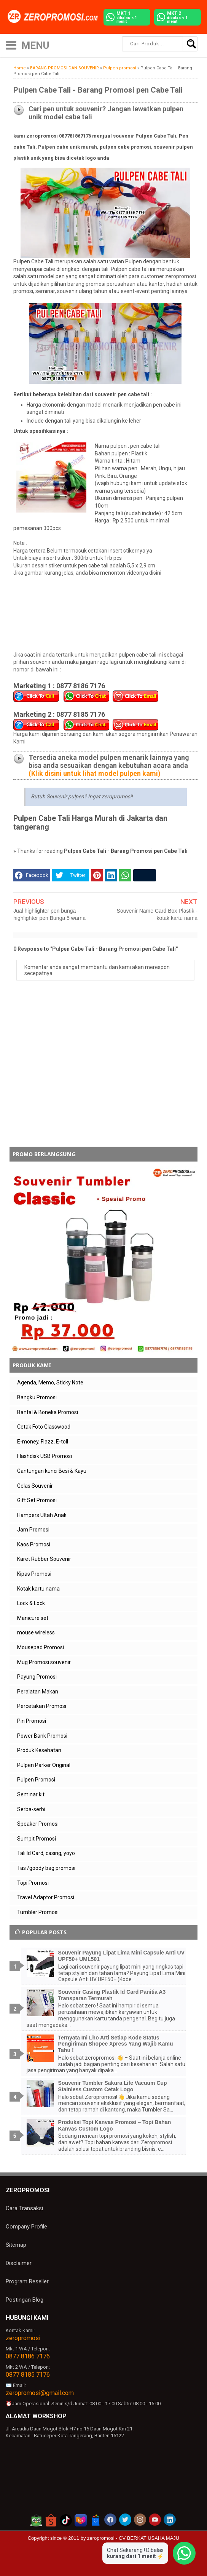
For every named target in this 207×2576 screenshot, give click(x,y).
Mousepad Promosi (40, 1647)
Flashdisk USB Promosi (44, 1456)
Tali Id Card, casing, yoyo (46, 1853)
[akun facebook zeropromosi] (110, 2520)
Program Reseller (27, 2281)
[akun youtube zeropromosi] (155, 2520)
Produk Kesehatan (39, 1750)
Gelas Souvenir (35, 1486)
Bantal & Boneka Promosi (47, 1412)
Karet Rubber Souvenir (44, 1559)
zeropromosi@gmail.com (40, 2393)
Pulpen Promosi (36, 1780)
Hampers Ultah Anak (42, 1515)
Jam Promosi (33, 1530)
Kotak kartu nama (38, 1589)
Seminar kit (31, 1794)
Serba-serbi (31, 1809)
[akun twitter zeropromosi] (125, 2520)
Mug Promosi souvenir (44, 1662)
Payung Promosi (37, 1677)
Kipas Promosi (34, 1574)
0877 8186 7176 (28, 2356)
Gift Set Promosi (37, 1500)
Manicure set (32, 1618)
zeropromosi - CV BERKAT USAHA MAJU (133, 2538)
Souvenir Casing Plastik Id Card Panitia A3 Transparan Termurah (112, 1995)
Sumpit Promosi (36, 1839)
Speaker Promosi (38, 1824)
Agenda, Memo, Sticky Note (50, 1382)
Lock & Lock (31, 1603)
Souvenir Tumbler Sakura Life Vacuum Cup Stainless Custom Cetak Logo (112, 2086)
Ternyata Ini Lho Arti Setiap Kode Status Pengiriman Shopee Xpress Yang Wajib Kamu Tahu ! (115, 2044)
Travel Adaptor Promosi (45, 1897)
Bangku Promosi (37, 1397)
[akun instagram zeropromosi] (140, 2520)
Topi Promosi (33, 1883)
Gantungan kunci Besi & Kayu (51, 1471)
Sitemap (16, 2244)
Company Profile (26, 2226)
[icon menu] (11, 44)
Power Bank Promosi (42, 1736)
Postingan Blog (24, 2299)
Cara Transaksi (24, 2208)
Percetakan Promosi (41, 1706)
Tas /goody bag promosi (46, 1868)
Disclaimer (19, 2263)
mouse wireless (36, 1632)
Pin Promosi (31, 1721)
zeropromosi (23, 2338)
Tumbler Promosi (38, 1912)
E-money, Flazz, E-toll (42, 1442)
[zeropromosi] (55, 17)
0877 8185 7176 (28, 2374)
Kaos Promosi (33, 1544)
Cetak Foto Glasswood (43, 1427)
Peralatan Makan (37, 1691)
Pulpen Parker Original (43, 1765)
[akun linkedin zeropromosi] (170, 2520)
